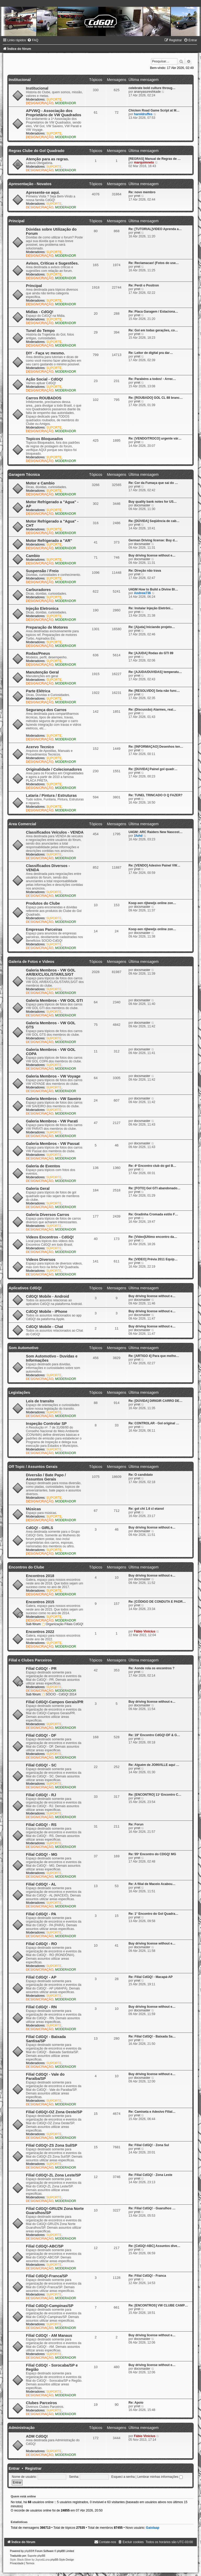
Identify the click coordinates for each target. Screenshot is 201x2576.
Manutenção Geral (42, 672)
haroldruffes (143, 114)
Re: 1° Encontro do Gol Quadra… (153, 1914)
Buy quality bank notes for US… (153, 502)
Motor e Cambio (40, 483)
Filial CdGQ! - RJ (41, 1795)
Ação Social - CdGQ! (44, 379)
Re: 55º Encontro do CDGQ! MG (152, 1854)
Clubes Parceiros (41, 2403)
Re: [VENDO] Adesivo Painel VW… (154, 865)
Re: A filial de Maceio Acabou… (152, 1884)
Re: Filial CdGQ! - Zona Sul (149, 2145)
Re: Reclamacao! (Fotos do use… (154, 263)
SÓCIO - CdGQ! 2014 (59, 1694)
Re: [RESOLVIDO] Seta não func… (154, 691)
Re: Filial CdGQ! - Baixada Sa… (152, 2036)
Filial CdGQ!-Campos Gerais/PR (54, 1702)
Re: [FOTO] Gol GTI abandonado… (155, 1188)
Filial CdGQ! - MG (41, 1854)
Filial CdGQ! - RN (41, 2007)
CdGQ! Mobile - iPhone (46, 1311)
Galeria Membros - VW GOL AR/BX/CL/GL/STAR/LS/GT (50, 972)
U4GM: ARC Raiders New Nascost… (156, 832)
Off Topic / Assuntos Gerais (33, 1467)
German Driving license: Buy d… (153, 540)
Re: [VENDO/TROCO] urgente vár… (155, 438)
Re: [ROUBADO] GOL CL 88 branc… (156, 398)
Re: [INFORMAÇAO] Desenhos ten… (156, 746)
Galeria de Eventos (43, 1166)
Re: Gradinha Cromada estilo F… (153, 1214)
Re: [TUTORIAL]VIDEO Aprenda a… (155, 229)
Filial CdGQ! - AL (41, 1884)
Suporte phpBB (36, 2555)
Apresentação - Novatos (30, 184)
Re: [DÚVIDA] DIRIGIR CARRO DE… (155, 1401)
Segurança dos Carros (46, 710)
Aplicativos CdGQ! (25, 1288)
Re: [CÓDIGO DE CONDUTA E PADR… (157, 1601)
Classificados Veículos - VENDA (54, 832)
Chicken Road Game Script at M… (154, 110)
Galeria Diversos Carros (47, 1215)
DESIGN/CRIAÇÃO (39, 103)
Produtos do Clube (43, 903)
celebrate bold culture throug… (152, 88)
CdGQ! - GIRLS (39, 1528)
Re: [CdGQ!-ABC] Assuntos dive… (154, 2246)
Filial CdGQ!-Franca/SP (47, 2276)
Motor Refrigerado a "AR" (49, 540)
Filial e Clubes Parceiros (30, 1660)
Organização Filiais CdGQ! (62, 1624)
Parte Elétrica (38, 691)
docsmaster (142, 505)
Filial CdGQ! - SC (41, 1765)
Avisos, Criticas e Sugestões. (52, 263)
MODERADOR (65, 103)
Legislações (19, 1392)
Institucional (20, 80)
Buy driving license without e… (152, 555)
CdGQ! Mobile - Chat (44, 1327)
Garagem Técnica (24, 474)
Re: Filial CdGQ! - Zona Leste (150, 2175)
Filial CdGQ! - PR (41, 1668)
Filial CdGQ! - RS (41, 1825)
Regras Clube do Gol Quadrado (36, 151)
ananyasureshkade (147, 91)
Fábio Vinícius (144, 1631)
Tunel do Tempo (40, 331)
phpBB (28, 2551)
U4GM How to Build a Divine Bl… (153, 589)
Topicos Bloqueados (44, 439)
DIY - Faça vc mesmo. (45, 353)
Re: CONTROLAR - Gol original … (154, 1423)
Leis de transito (40, 1401)
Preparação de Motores (47, 627)
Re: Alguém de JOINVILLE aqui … (154, 1765)
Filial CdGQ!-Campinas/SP (49, 2306)
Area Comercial (22, 824)
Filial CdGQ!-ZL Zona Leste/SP (53, 2175)
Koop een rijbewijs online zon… (152, 903)
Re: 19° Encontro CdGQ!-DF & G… (154, 1735)
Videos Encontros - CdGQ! (50, 1237)
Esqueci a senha (123, 2477)
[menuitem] (32, 40)
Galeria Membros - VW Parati (52, 1121)
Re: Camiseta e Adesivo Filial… (152, 2112)
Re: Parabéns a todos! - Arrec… (152, 379)
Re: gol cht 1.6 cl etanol (146, 1509)
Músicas (33, 1509)
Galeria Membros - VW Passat (53, 1143)
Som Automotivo (23, 1348)
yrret (137, 196)
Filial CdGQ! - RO (41, 1944)
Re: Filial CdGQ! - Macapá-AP (151, 1977)
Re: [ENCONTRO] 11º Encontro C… (155, 1794)
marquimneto (144, 162)
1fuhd (138, 836)
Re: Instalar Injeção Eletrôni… (151, 608)
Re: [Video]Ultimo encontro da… (153, 1237)
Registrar (33, 2468)
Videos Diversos (40, 1259)
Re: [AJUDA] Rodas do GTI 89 (151, 653)
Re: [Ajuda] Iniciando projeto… (152, 627)
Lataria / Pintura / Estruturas (51, 795)
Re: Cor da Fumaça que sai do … (153, 483)
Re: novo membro (142, 192)
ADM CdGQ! (37, 2436)
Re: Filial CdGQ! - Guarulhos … (152, 2208)
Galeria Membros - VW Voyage (53, 1076)
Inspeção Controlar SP (46, 1423)
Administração (22, 2428)
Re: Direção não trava (145, 570)
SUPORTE (54, 99)
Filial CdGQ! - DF (41, 1735)
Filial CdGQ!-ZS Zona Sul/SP (51, 2145)
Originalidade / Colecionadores (54, 769)
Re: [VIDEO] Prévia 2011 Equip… (153, 1259)
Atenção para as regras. (47, 159)
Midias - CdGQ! (39, 312)
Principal (16, 221)
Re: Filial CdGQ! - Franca (147, 2276)
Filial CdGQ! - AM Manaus (49, 2335)
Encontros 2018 (40, 1576)
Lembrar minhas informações (160, 2477)
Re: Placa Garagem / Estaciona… (153, 311)
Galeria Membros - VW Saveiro (53, 1099)
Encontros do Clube (26, 1567)
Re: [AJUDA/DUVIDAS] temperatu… (155, 672)
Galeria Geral (37, 1188)
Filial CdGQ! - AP (41, 1977)
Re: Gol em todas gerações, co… (153, 330)
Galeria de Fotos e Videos (31, 961)
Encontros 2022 (40, 1632)
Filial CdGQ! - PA (41, 1914)
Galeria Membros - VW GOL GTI (54, 1000)
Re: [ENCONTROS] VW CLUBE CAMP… (158, 2305)
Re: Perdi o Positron (144, 285)
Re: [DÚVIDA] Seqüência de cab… (154, 521)
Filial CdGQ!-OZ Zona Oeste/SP (54, 2112)
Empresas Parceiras (44, 929)
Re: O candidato (141, 1475)
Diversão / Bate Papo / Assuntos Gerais (46, 1477)
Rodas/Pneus (38, 653)
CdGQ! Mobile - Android (47, 1296)
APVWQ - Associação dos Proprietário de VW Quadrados (53, 113)
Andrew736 (142, 593)
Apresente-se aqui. (43, 192)
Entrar (14, 2468)
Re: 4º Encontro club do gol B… (152, 1166)
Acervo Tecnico (40, 747)
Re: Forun (136, 1824)
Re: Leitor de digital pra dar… (151, 353)
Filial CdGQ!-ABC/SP (45, 2246)
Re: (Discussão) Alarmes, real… (152, 709)
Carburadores (38, 590)
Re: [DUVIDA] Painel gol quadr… (153, 769)
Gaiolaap (152, 2528)
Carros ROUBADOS (44, 398)
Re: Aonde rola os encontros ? (152, 1668)
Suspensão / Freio (42, 571)
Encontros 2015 (40, 1602)
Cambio (33, 556)
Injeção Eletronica (42, 608)
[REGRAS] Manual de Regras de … (155, 159)
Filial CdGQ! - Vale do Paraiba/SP (45, 2076)
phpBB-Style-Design (62, 2559)
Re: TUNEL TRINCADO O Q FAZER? (155, 795)
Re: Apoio (136, 2402)
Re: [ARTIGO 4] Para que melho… (154, 1356)
